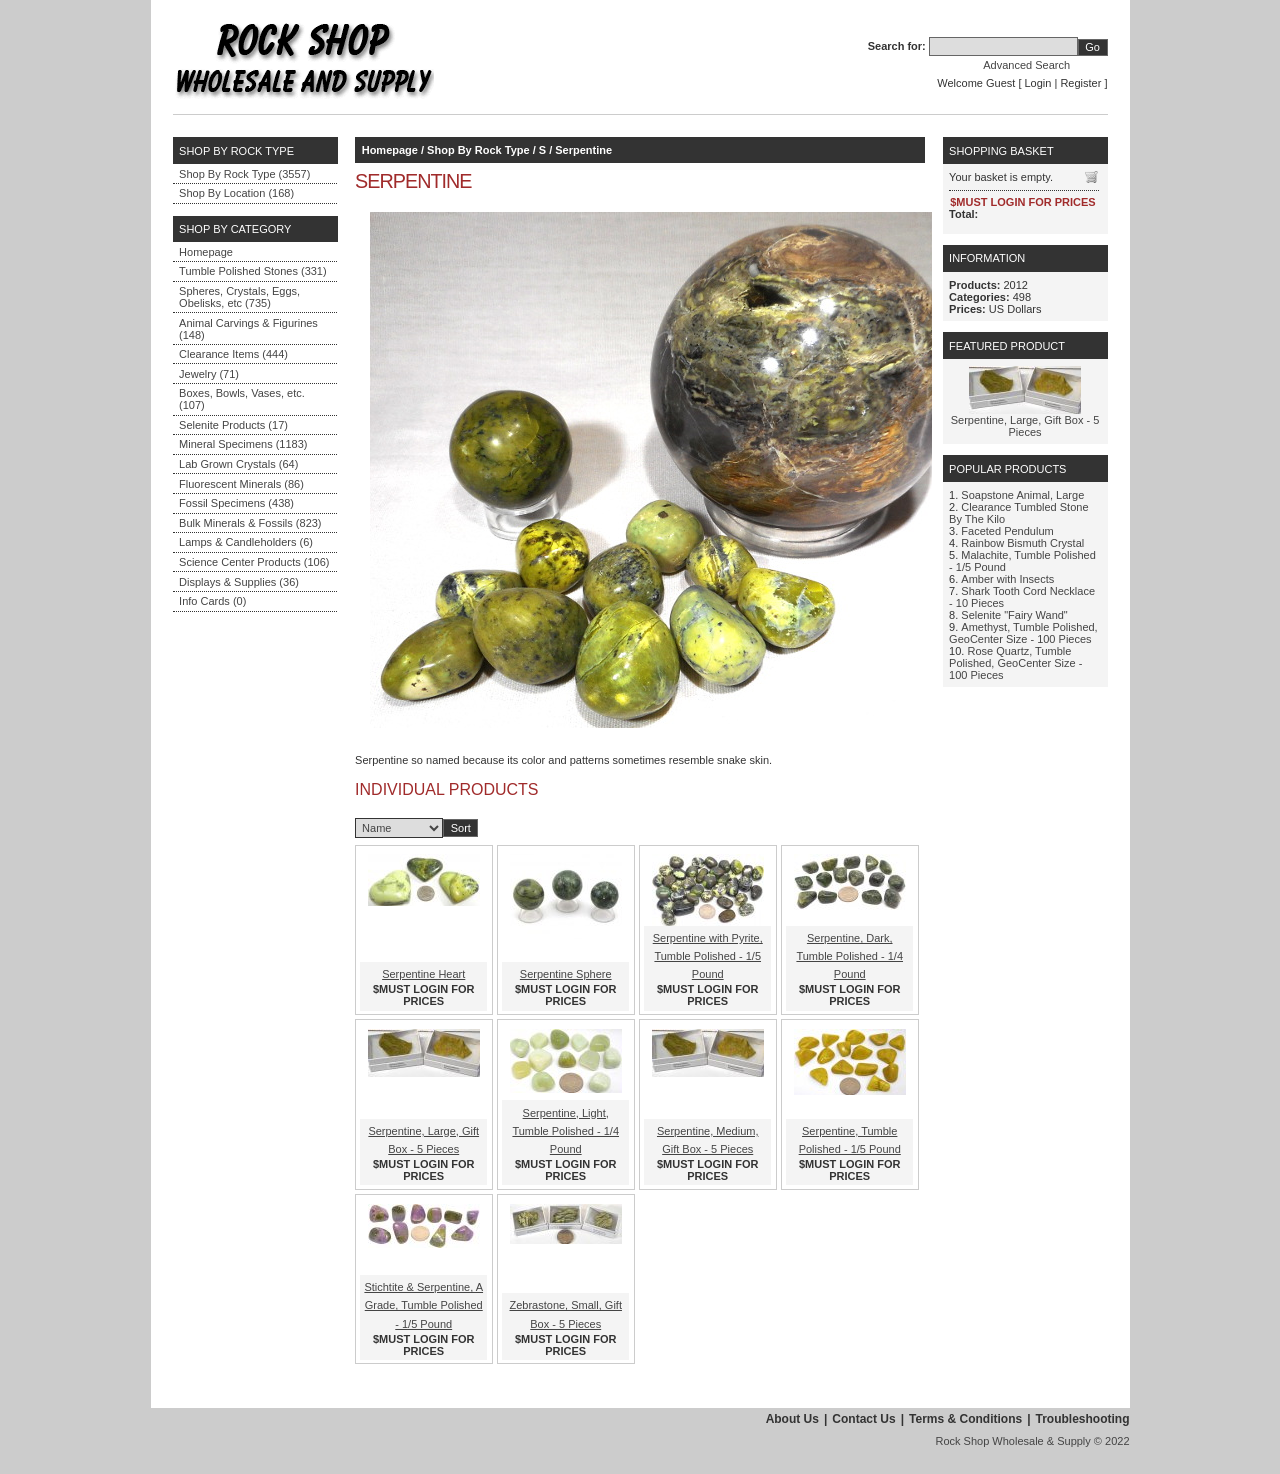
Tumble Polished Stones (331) (253, 271)
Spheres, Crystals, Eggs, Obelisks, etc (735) (239, 297)
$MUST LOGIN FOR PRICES (423, 995)
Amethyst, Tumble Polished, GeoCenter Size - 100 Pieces (1023, 633)
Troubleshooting (1083, 1419)
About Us (792, 1419)
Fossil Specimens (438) (236, 503)
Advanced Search (1026, 65)
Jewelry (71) (209, 374)
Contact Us (863, 1419)
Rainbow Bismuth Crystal (1022, 543)
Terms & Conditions (965, 1419)
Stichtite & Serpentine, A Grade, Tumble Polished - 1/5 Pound (423, 1305)
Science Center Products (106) (254, 562)
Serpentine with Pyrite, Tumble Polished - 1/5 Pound (708, 956)
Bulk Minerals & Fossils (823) (250, 523)
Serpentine (583, 150)
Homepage (206, 252)
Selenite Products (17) (233, 425)
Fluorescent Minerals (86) (241, 484)
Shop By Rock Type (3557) (244, 174)
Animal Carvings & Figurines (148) (248, 329)
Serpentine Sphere (566, 974)
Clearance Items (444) (233, 354)
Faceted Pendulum (1007, 531)
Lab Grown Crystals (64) (238, 464)
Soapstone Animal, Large (1022, 495)
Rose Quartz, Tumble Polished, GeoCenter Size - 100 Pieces (1015, 663)
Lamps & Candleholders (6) (246, 542)
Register (1080, 83)
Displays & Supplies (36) (239, 582)
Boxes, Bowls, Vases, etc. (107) (242, 399)
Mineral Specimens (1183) (243, 444)
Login (1038, 83)
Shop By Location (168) (236, 193)
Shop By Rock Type (478, 150)
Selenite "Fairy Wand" (1014, 615)
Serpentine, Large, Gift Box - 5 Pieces (1025, 426)
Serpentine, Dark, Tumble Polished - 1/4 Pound (849, 956)
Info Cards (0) (212, 601)
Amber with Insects (1007, 579)
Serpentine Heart (423, 974)
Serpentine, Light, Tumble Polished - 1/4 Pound (565, 1131)
